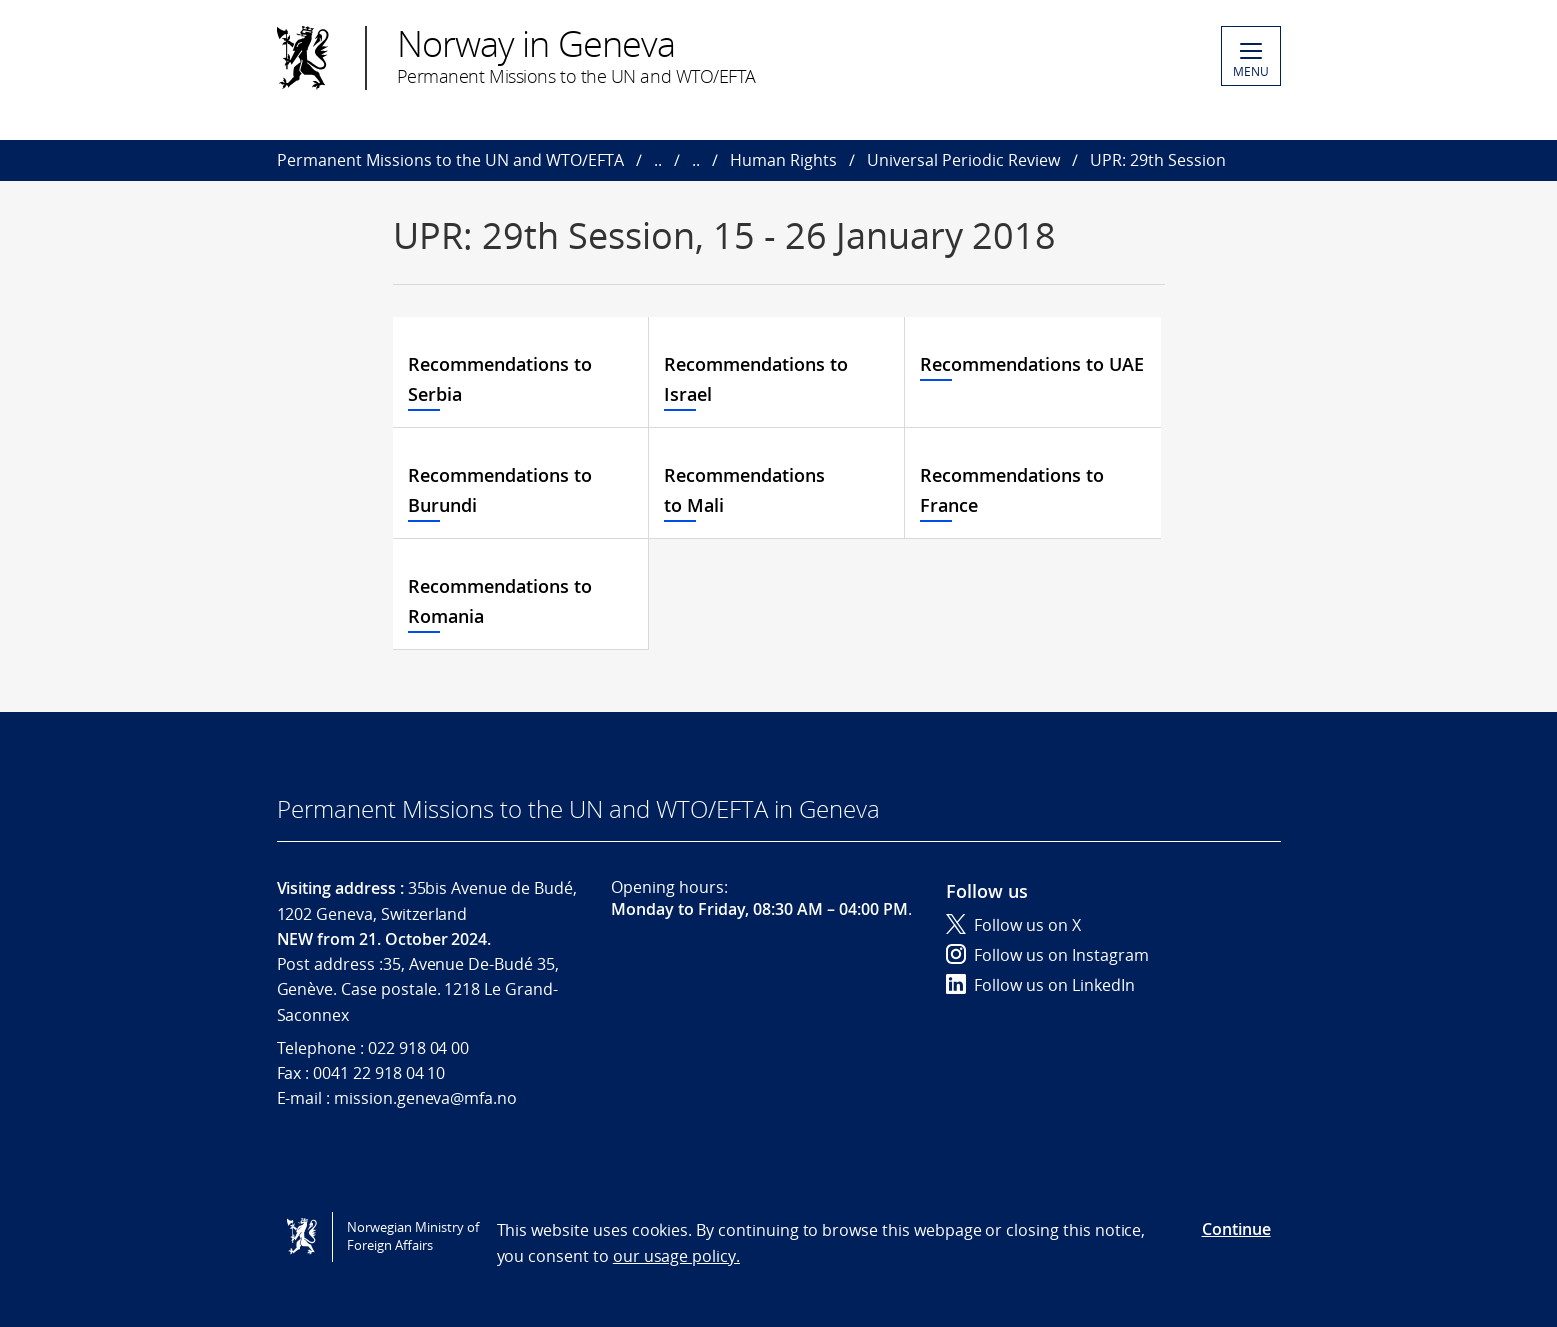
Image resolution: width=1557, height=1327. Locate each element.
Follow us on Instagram (1047, 955)
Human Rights (783, 160)
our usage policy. (676, 1256)
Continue (1236, 1229)
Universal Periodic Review (963, 160)
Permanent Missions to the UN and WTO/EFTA (450, 160)
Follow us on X (1013, 925)
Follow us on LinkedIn (1040, 985)
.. (658, 160)
